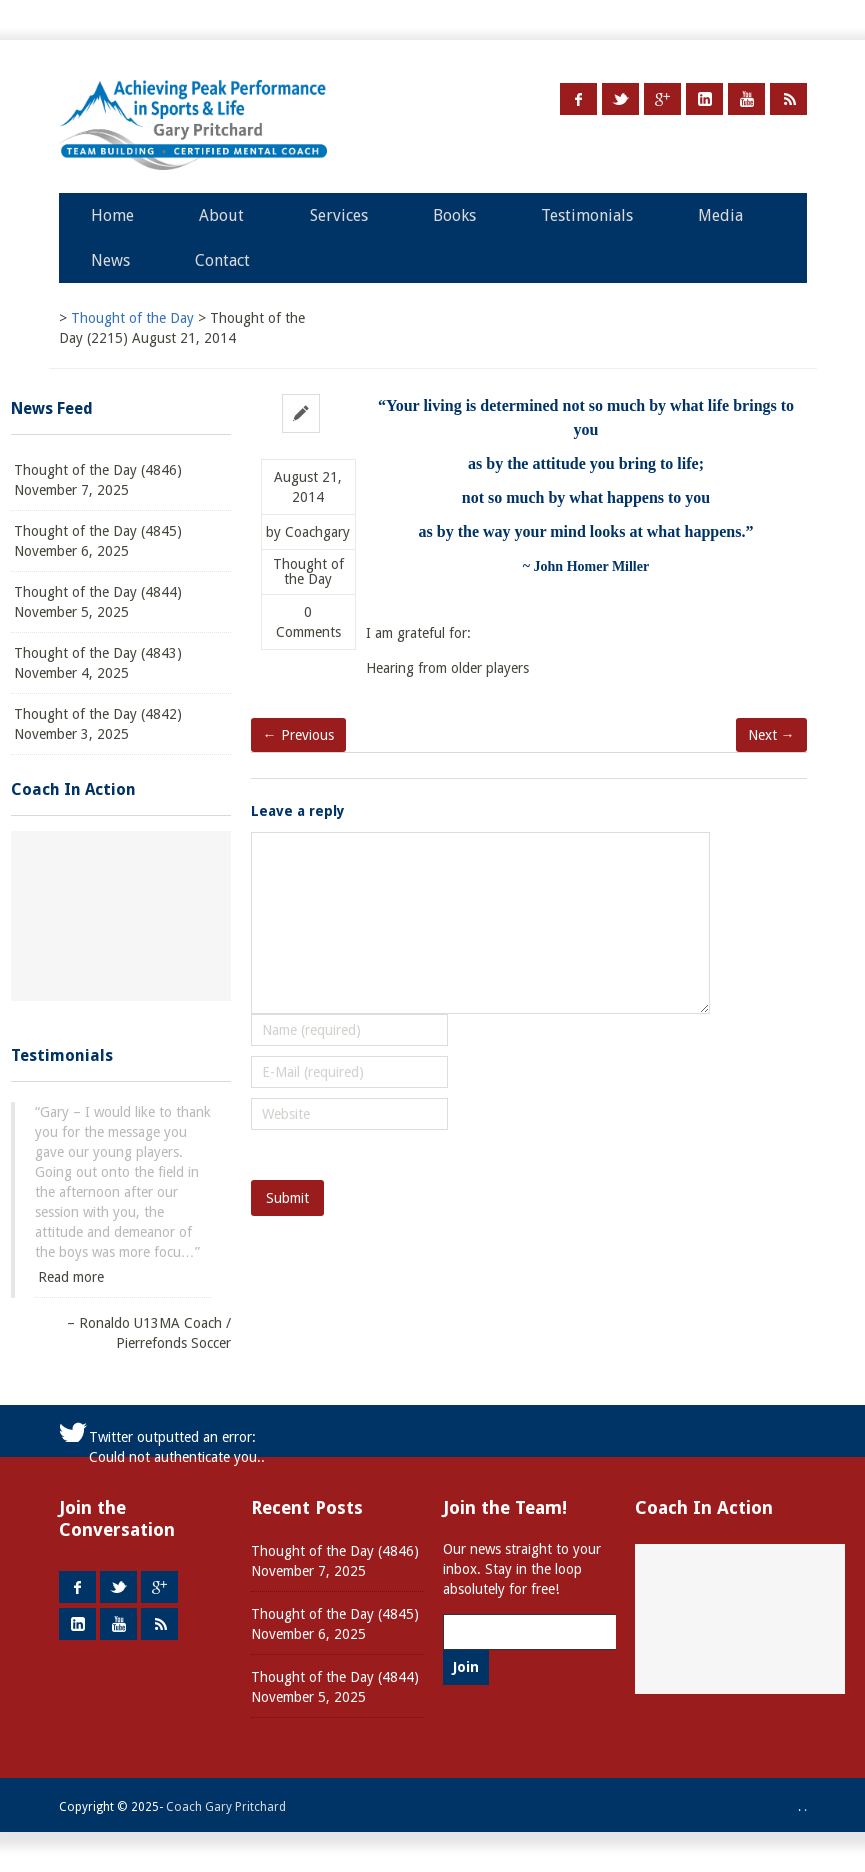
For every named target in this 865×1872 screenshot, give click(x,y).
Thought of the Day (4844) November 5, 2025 (98, 602)
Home (112, 215)
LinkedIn (704, 99)
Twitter (620, 99)
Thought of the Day (308, 572)
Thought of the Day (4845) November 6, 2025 (98, 541)
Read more (71, 1277)
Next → (771, 735)
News (110, 260)
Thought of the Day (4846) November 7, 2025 (98, 480)
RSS (788, 99)
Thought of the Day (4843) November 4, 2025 (98, 663)
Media (720, 215)
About (221, 215)
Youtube (746, 99)
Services (339, 215)
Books (454, 215)
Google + (662, 99)
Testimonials (587, 215)
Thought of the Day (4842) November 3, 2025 (98, 724)
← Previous (298, 735)
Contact (222, 260)
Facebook (578, 99)
